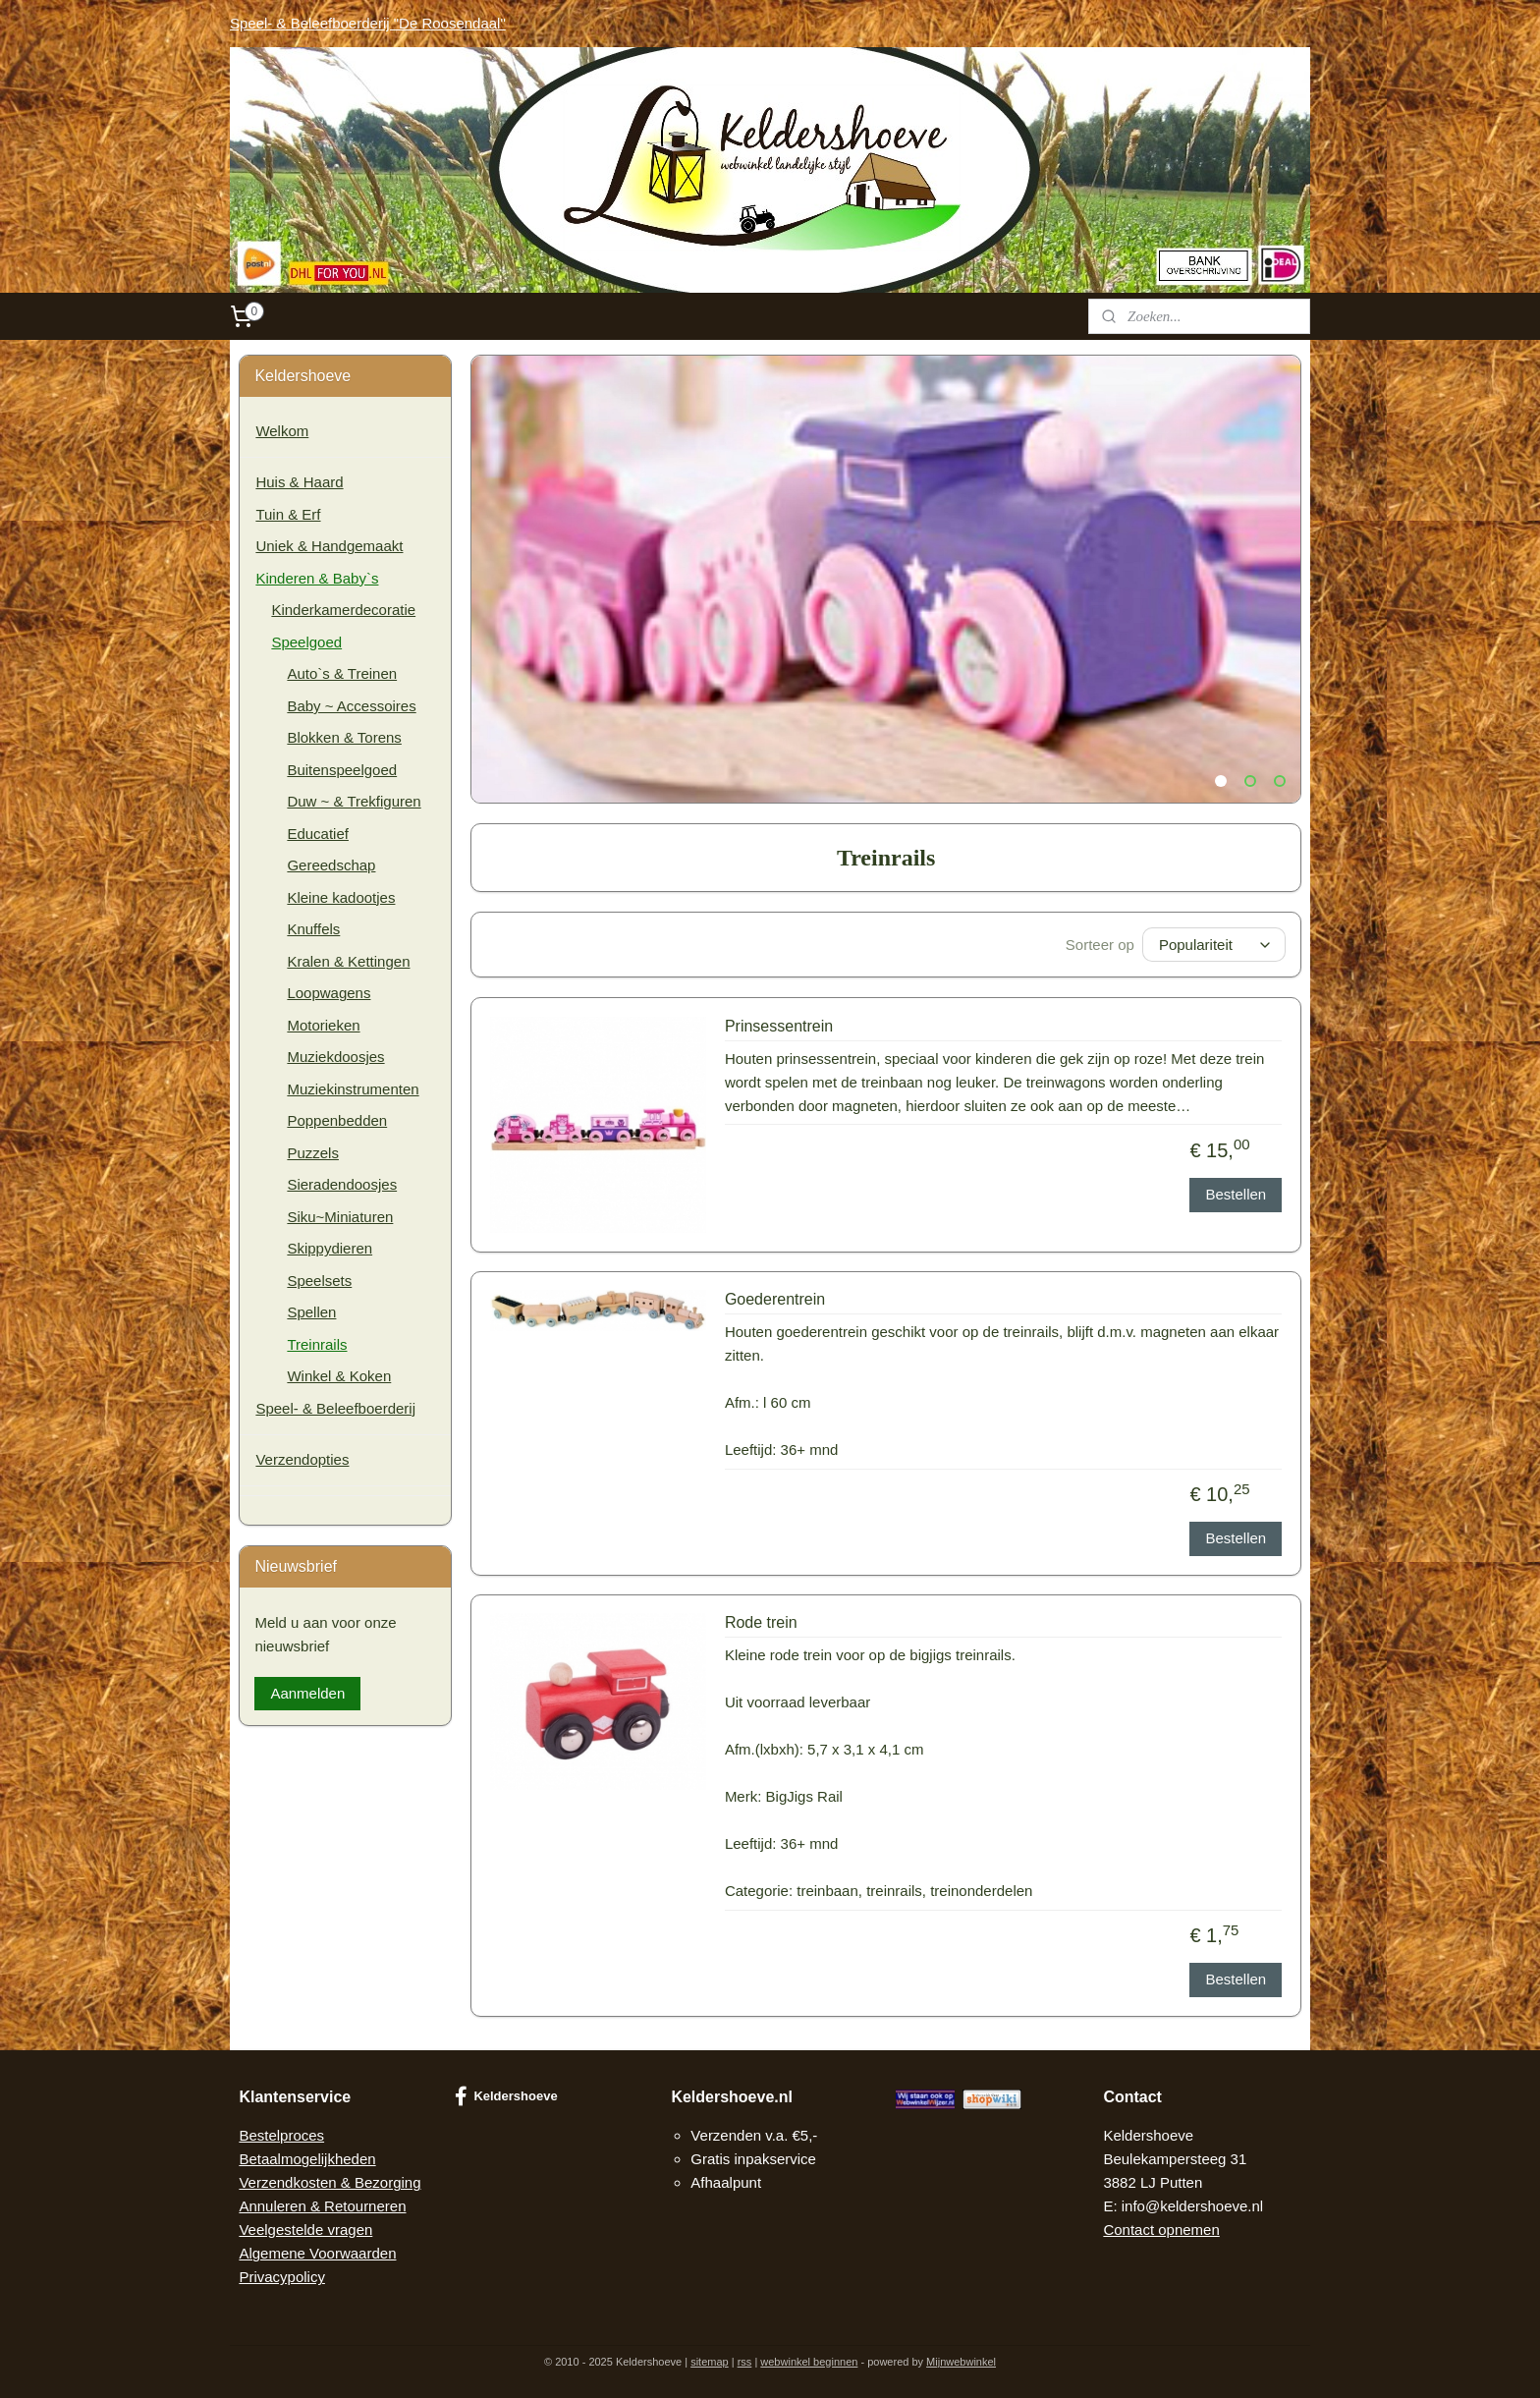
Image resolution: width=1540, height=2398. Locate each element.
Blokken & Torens (344, 737)
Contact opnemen (1161, 2229)
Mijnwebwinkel (961, 2362)
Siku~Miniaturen (340, 1216)
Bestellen (1235, 1194)
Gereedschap (331, 865)
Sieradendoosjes (342, 1184)
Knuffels (313, 928)
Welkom (281, 430)
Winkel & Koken (339, 1375)
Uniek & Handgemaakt (329, 545)
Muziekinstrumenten (352, 1089)
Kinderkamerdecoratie (343, 609)
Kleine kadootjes (341, 897)
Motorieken (323, 1025)
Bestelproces (281, 2135)
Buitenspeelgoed (342, 769)
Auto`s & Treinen (342, 673)
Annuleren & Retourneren (322, 2206)
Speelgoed (306, 642)
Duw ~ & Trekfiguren (353, 801)
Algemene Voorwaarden (317, 2253)
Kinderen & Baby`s (316, 578)
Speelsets (319, 1280)
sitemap (709, 2362)
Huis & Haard (299, 482)
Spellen (311, 1312)
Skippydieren (329, 1248)
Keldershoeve (506, 2096)
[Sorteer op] (1214, 944)
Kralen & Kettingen (348, 961)
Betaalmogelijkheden (307, 2158)
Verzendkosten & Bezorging (329, 2182)
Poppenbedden (337, 1120)
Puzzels (313, 1152)
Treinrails (317, 1344)
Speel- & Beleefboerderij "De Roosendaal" (368, 23)
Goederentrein (775, 1299)
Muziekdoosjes (335, 1056)
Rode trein (761, 1622)
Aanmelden (307, 1693)
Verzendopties (302, 1459)
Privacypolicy (282, 2276)
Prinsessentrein (779, 1026)
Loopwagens (328, 992)
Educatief (318, 833)
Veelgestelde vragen (305, 2229)
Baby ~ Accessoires (351, 705)
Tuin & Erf (287, 514)
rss (745, 2362)
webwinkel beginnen (808, 2362)
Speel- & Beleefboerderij (335, 1408)
